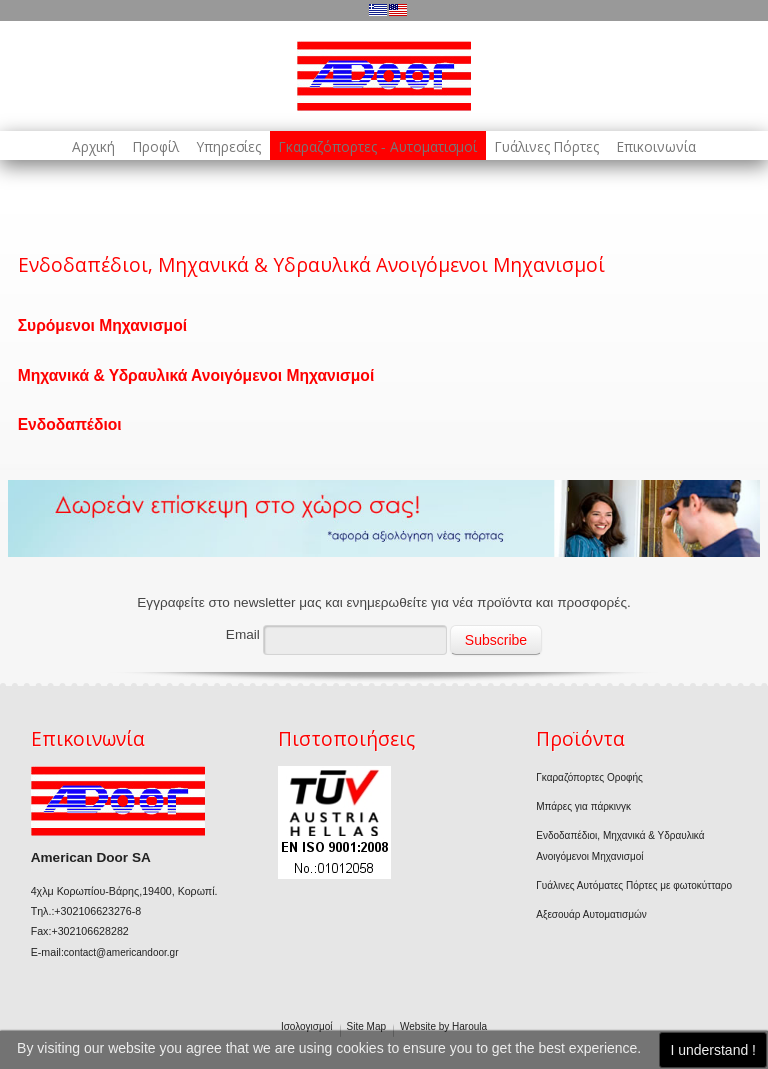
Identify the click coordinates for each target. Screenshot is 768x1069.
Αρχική (93, 147)
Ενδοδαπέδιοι (70, 424)
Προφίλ (156, 147)
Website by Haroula (443, 1026)
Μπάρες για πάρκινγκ (583, 806)
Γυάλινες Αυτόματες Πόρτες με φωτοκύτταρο (634, 885)
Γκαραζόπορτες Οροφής (589, 777)
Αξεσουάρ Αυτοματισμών (591, 914)
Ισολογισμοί (307, 1026)
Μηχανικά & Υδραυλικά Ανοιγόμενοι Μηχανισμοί (196, 375)
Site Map (366, 1026)
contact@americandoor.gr (121, 952)
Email (243, 634)
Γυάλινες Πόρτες (547, 147)
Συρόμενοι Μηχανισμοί (102, 325)
